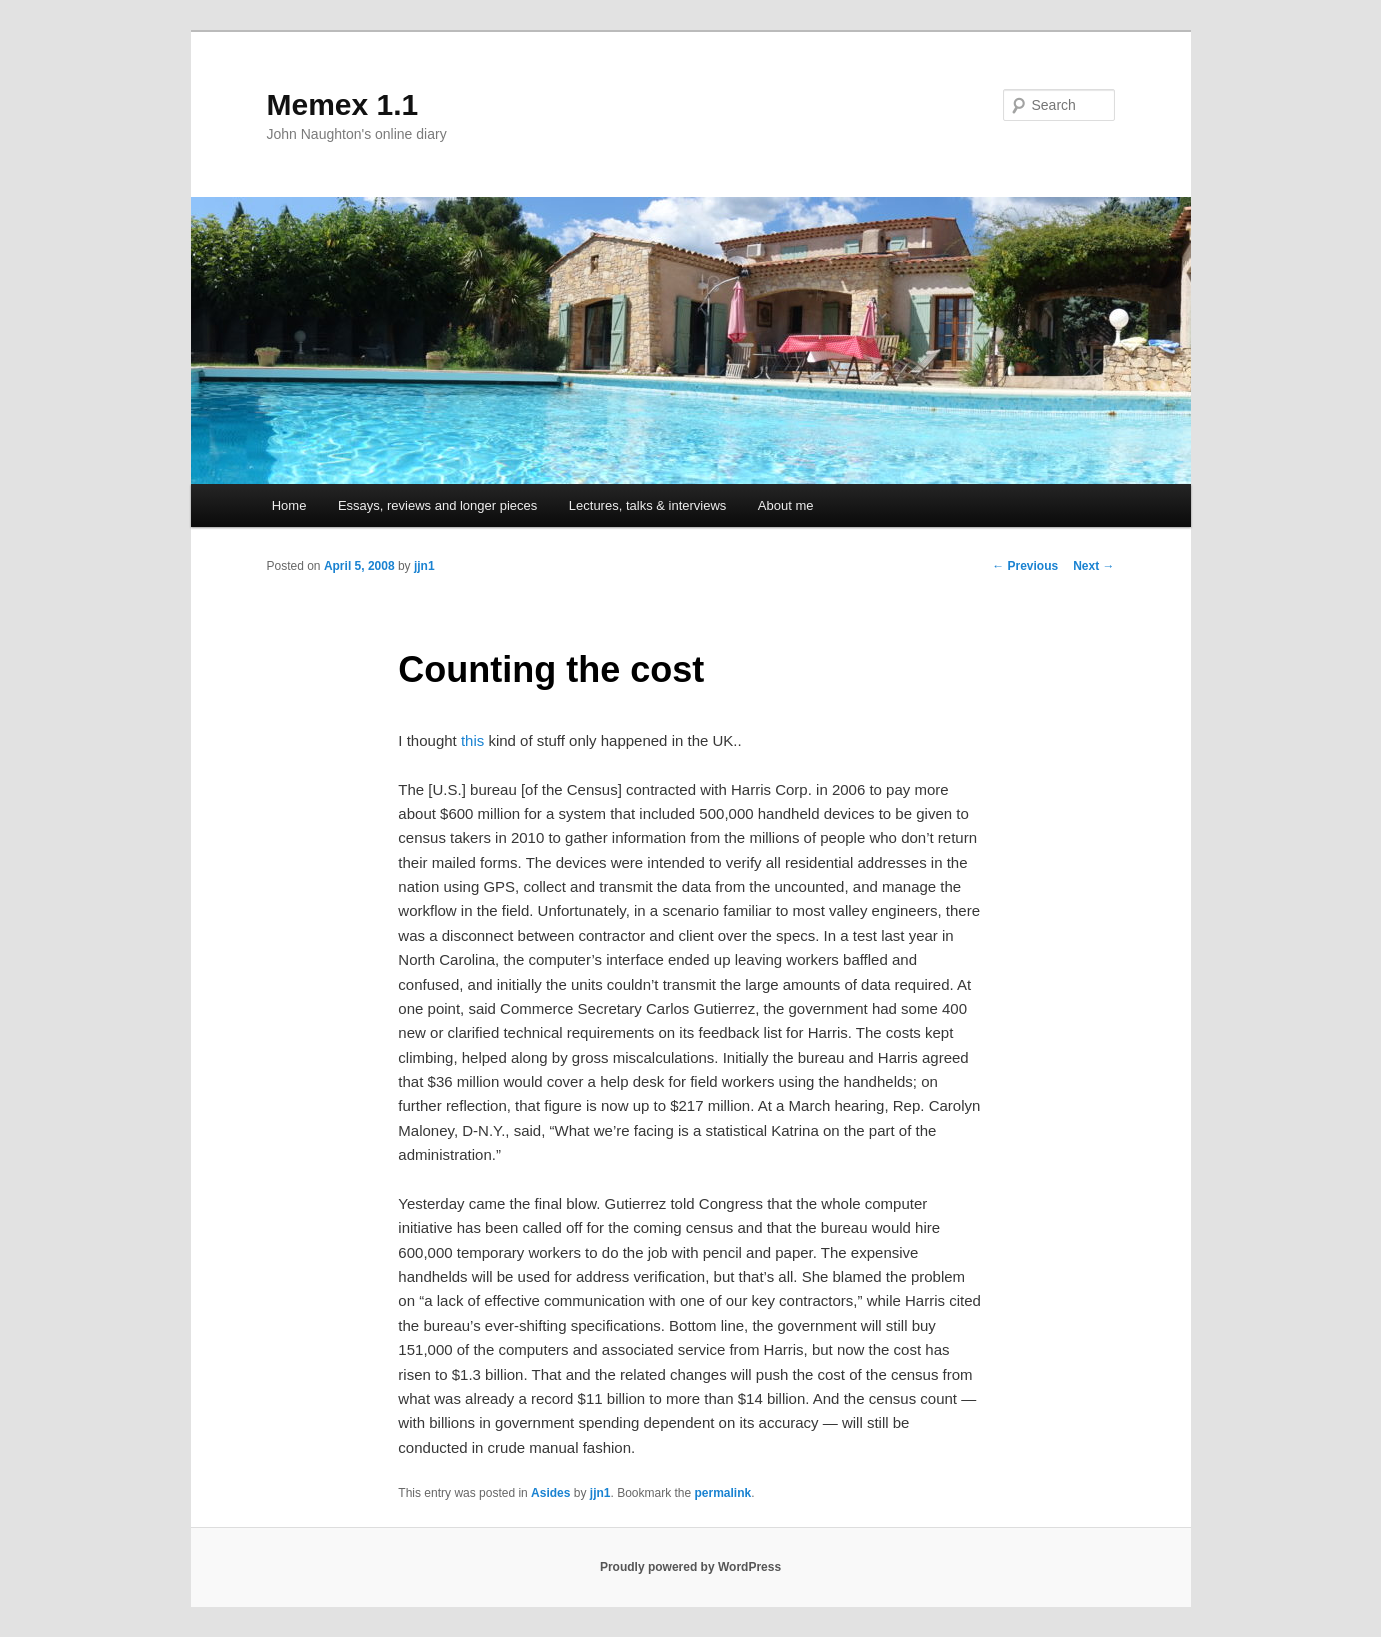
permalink (723, 1493)
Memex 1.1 (343, 104)
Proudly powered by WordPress (690, 1567)
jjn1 (424, 566)
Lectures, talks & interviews (648, 505)
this (475, 740)
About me (786, 505)
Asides (550, 1493)
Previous (1025, 566)
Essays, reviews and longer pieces (437, 505)
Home (289, 505)
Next (1093, 566)
